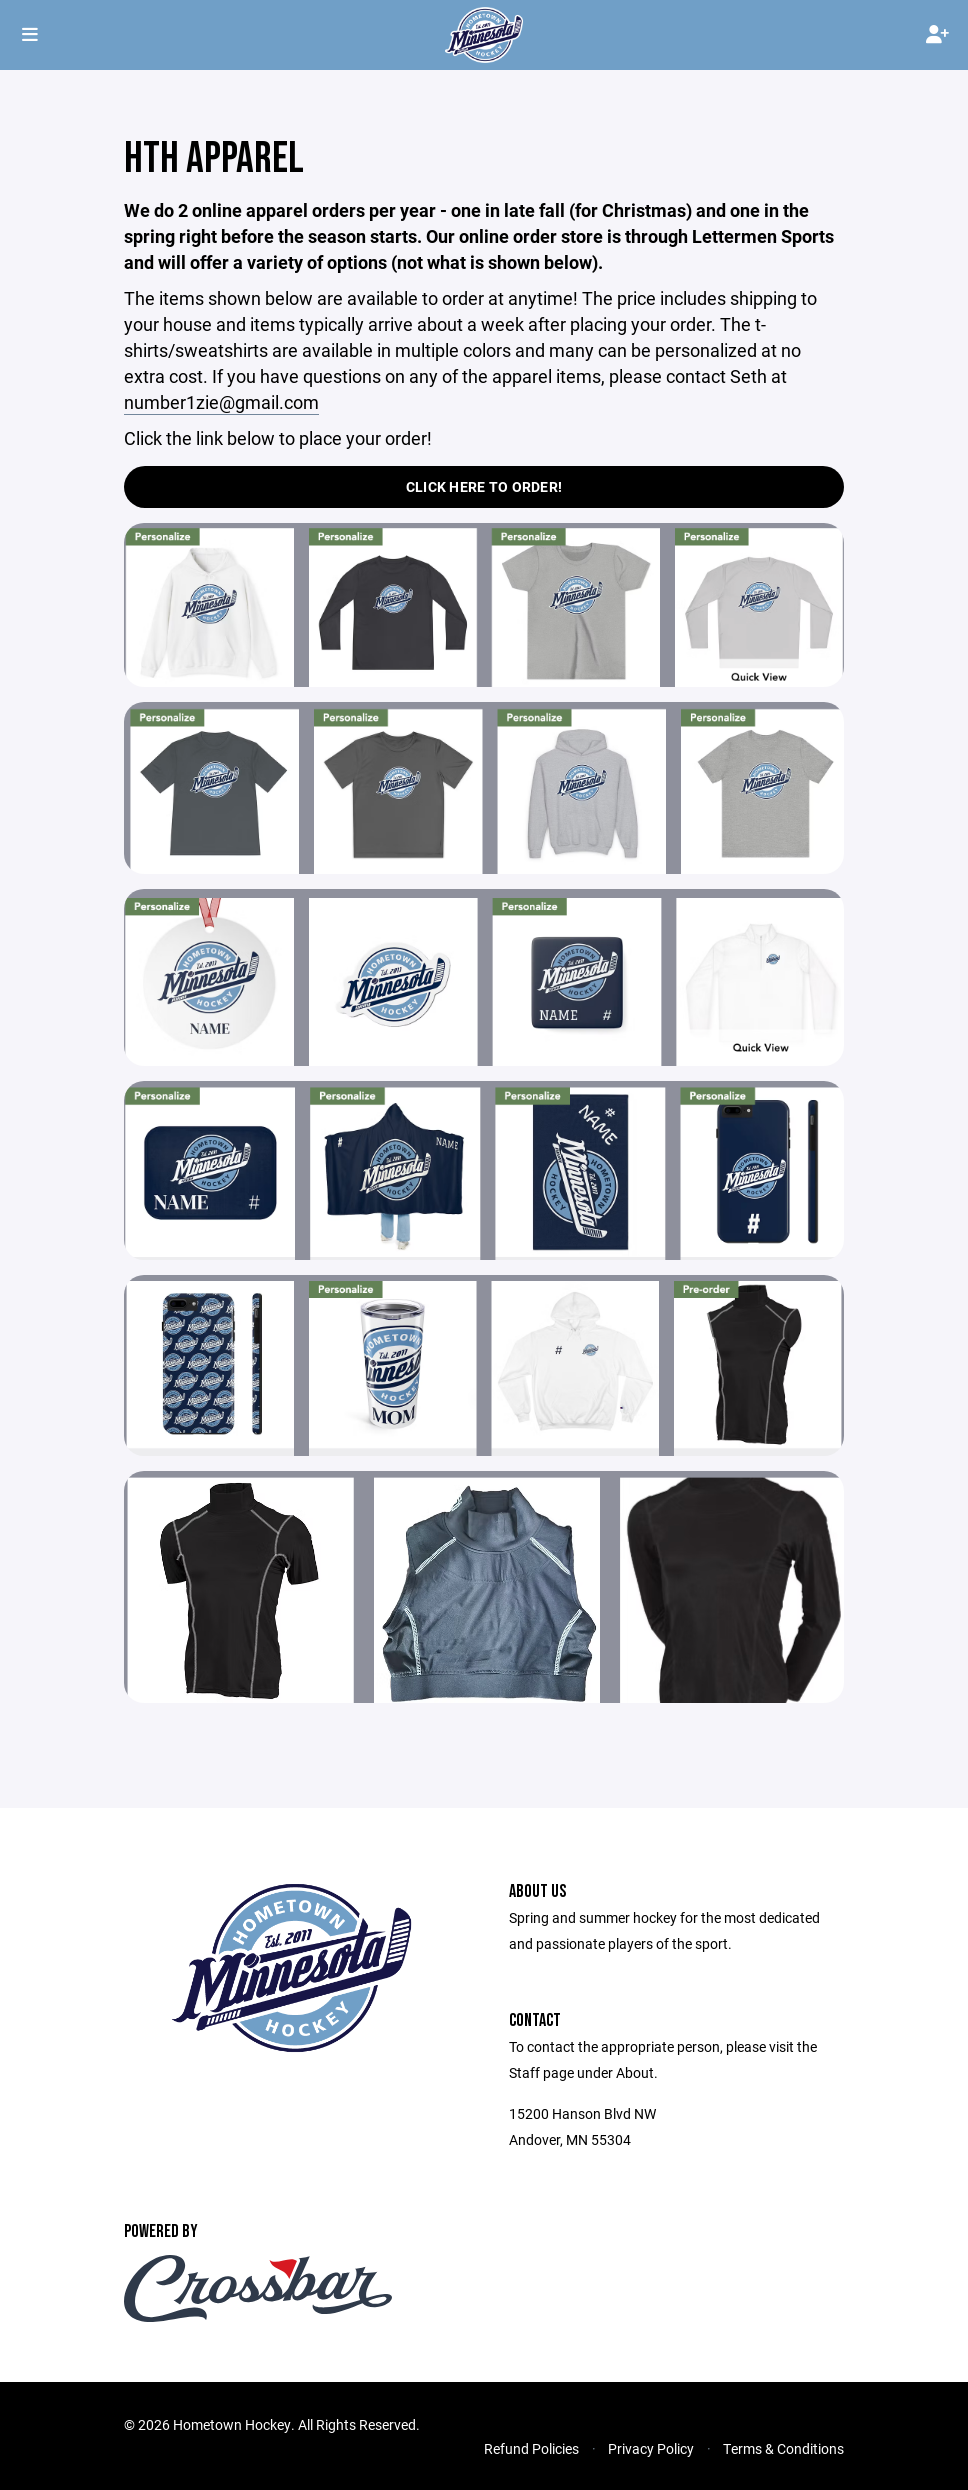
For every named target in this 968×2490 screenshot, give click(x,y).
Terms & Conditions (783, 2448)
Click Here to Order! (484, 486)
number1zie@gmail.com (221, 402)
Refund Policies (531, 2448)
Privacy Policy (651, 2448)
